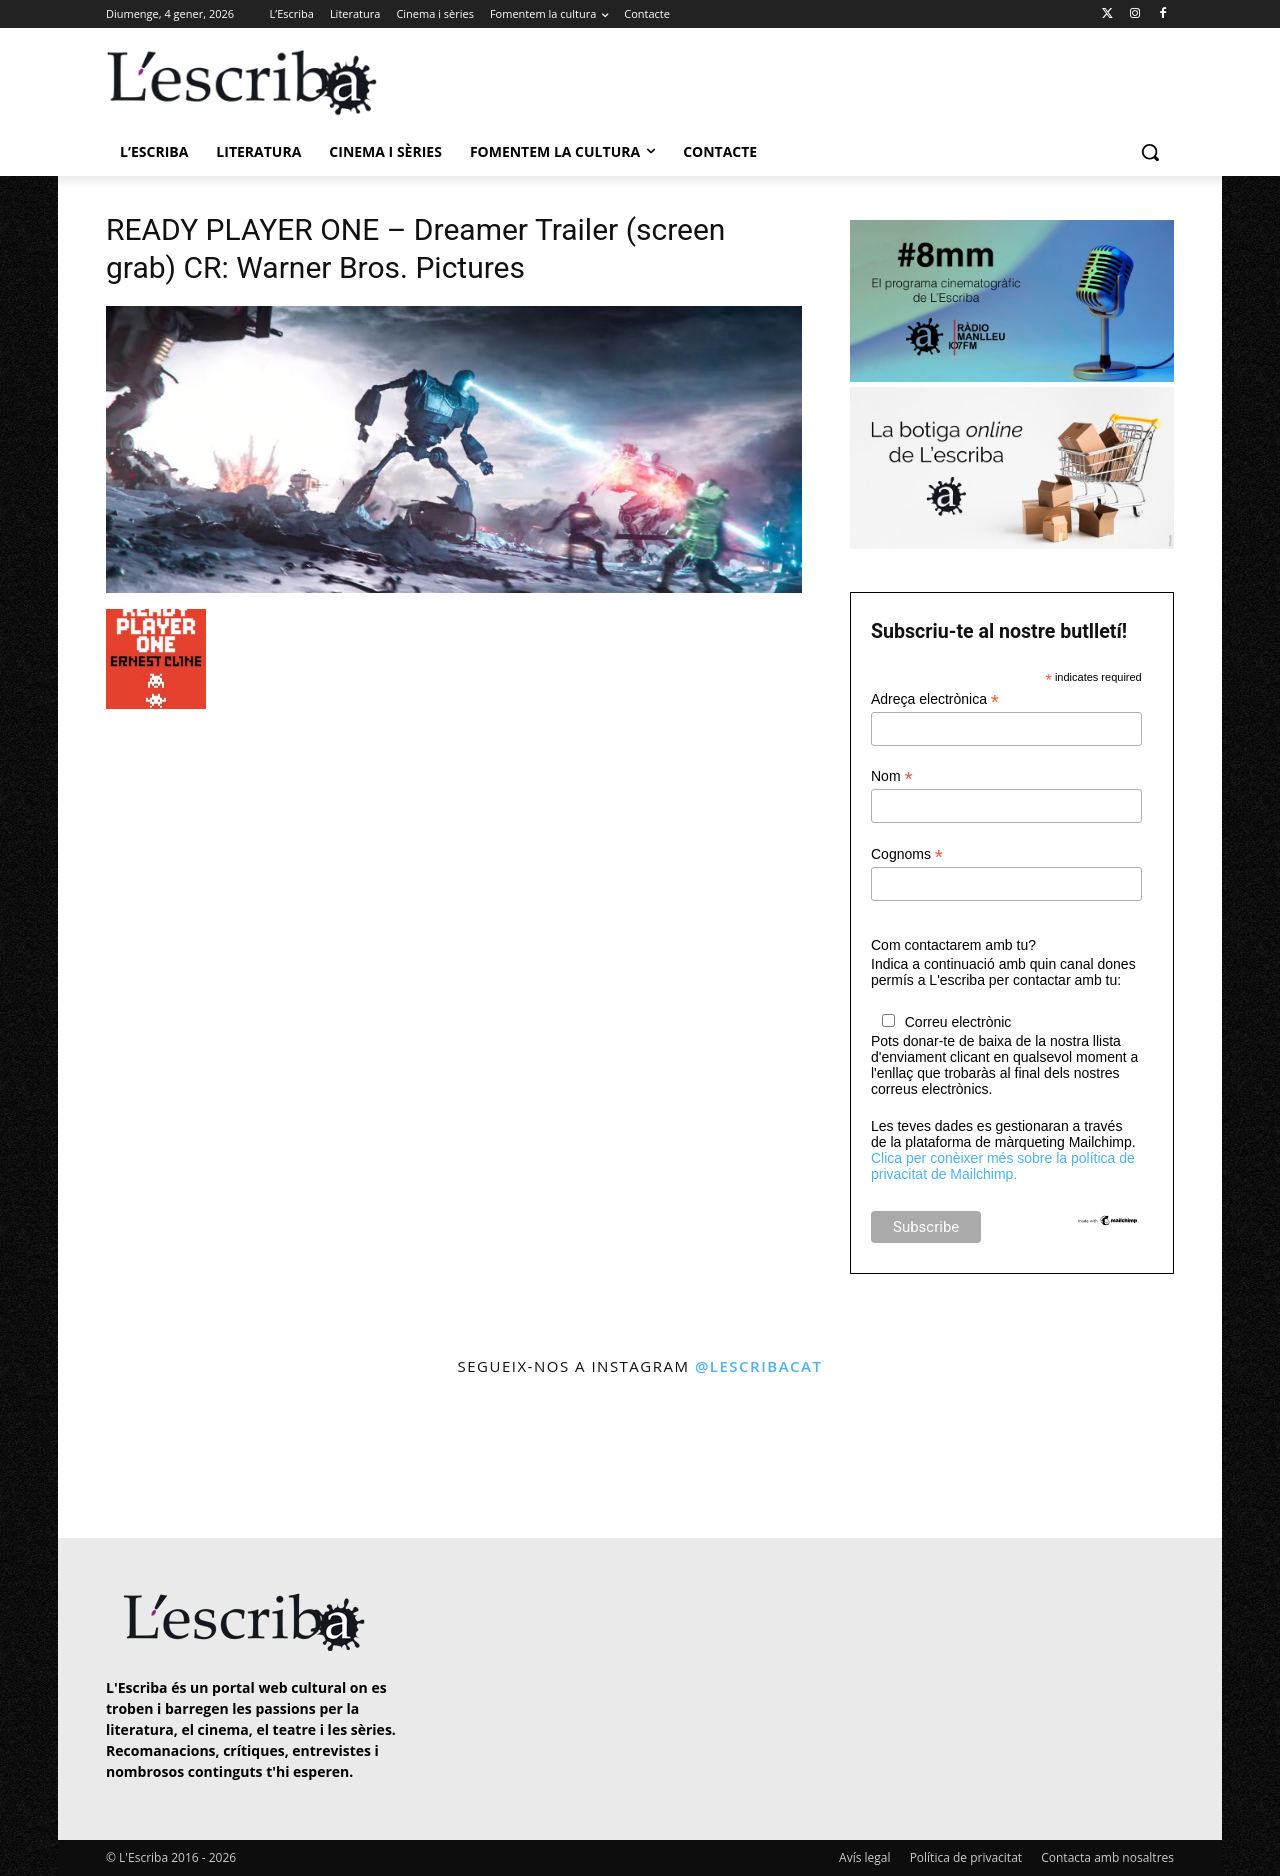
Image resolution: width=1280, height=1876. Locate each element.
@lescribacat (759, 1366)
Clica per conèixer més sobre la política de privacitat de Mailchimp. (1003, 1166)
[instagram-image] (126, 1459)
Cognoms (907, 854)
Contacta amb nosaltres (1107, 1857)
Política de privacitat (966, 1857)
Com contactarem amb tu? (953, 945)
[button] (1150, 152)
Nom (892, 776)
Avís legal (864, 1857)
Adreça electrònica (935, 699)
